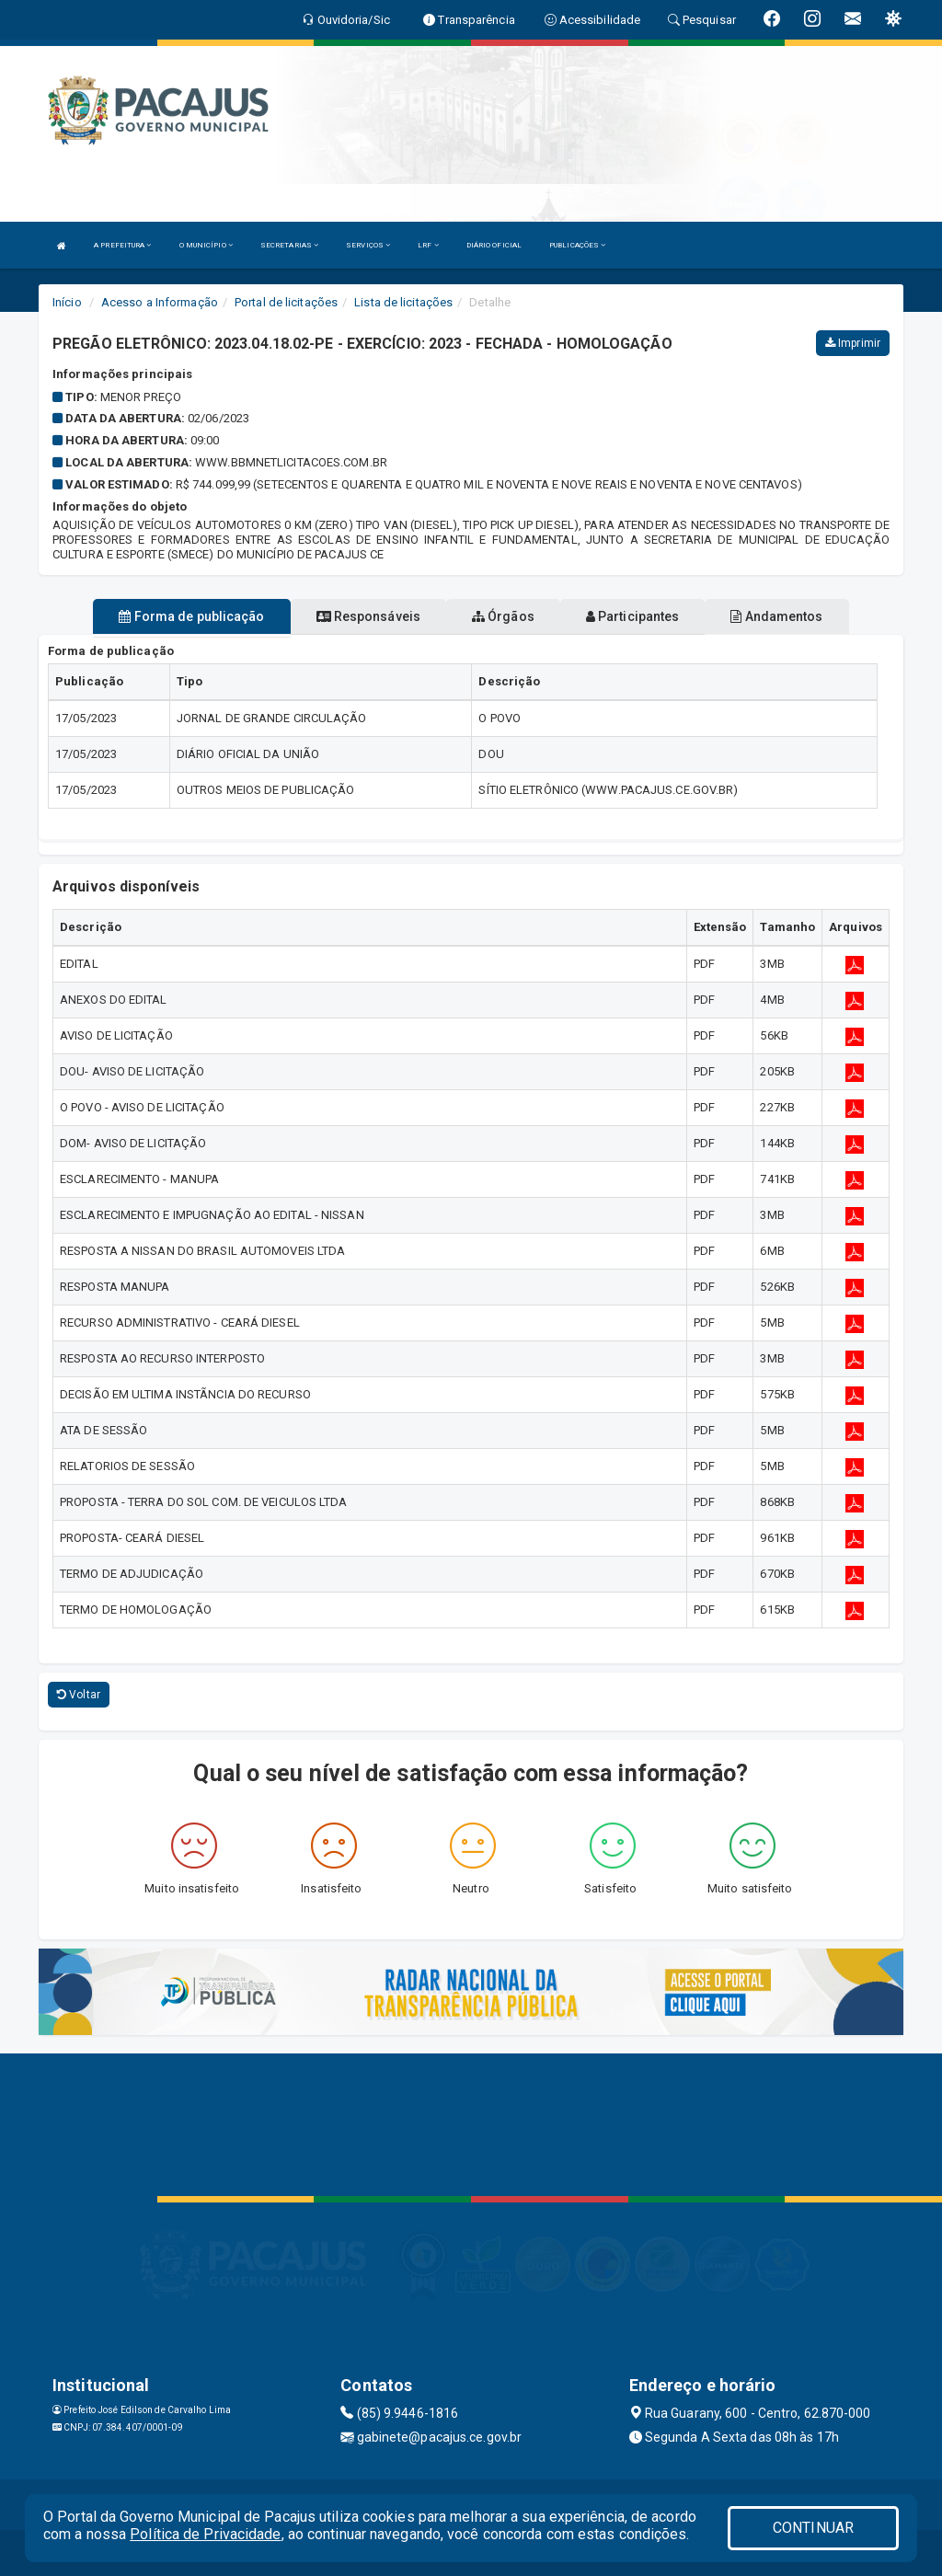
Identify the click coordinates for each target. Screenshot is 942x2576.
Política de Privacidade (205, 2534)
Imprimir (852, 343)
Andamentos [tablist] (776, 616)
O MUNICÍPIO (206, 245)
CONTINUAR (813, 2527)
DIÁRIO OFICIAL (494, 245)
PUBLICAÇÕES (577, 245)
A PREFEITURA (122, 245)
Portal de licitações (286, 302)
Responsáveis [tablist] (368, 616)
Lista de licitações (403, 302)
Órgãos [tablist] (503, 616)
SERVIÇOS (368, 245)
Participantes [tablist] (633, 616)
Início (67, 302)
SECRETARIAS (289, 245)
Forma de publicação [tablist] (191, 616)
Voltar (78, 1694)
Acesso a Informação (159, 302)
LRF (428, 245)
